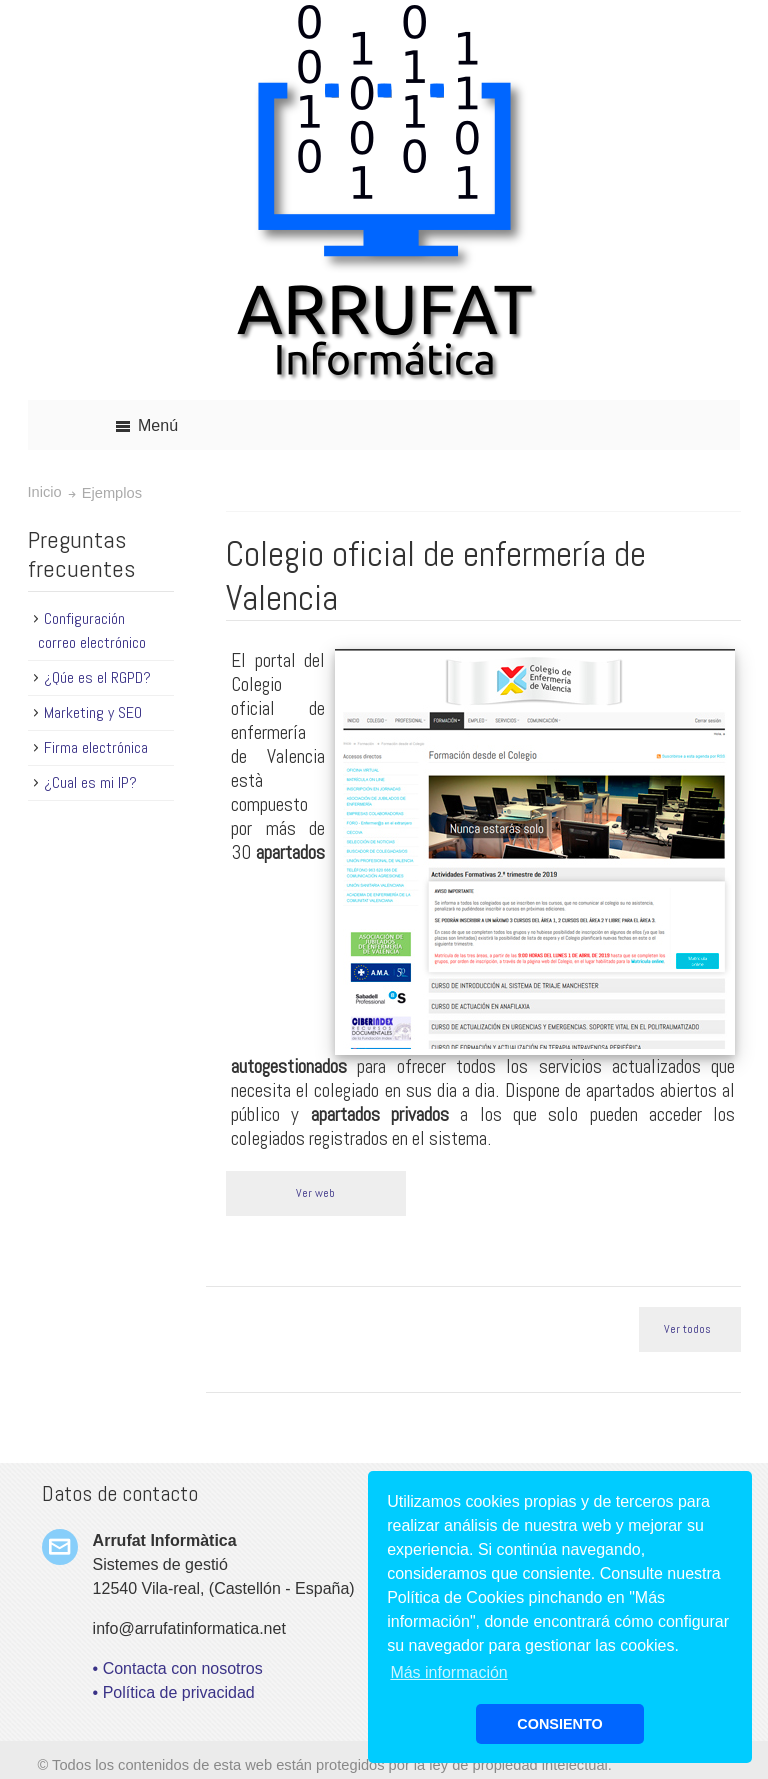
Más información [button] (448, 1672)
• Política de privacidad (174, 1692)
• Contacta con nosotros (178, 1668)
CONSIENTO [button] (559, 1724)
